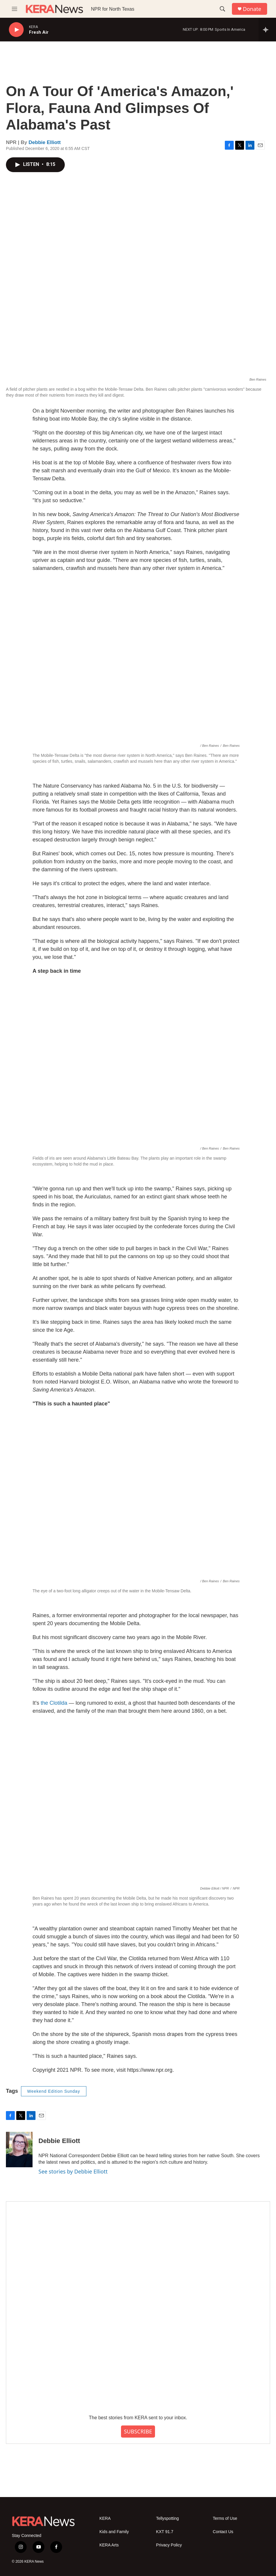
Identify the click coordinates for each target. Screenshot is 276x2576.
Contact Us (223, 2532)
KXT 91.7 (164, 2532)
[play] (16, 29)
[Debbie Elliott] (19, 2149)
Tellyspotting (167, 2518)
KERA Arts (109, 2545)
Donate (252, 9)
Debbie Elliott (45, 142)
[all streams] (267, 29)
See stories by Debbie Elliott (73, 2171)
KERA (105, 2518)
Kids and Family (114, 2532)
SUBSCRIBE (138, 2431)
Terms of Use (225, 2518)
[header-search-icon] (222, 9)
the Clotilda (54, 1703)
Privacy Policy (169, 2545)
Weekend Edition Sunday (53, 2091)
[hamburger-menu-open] (14, 9)
